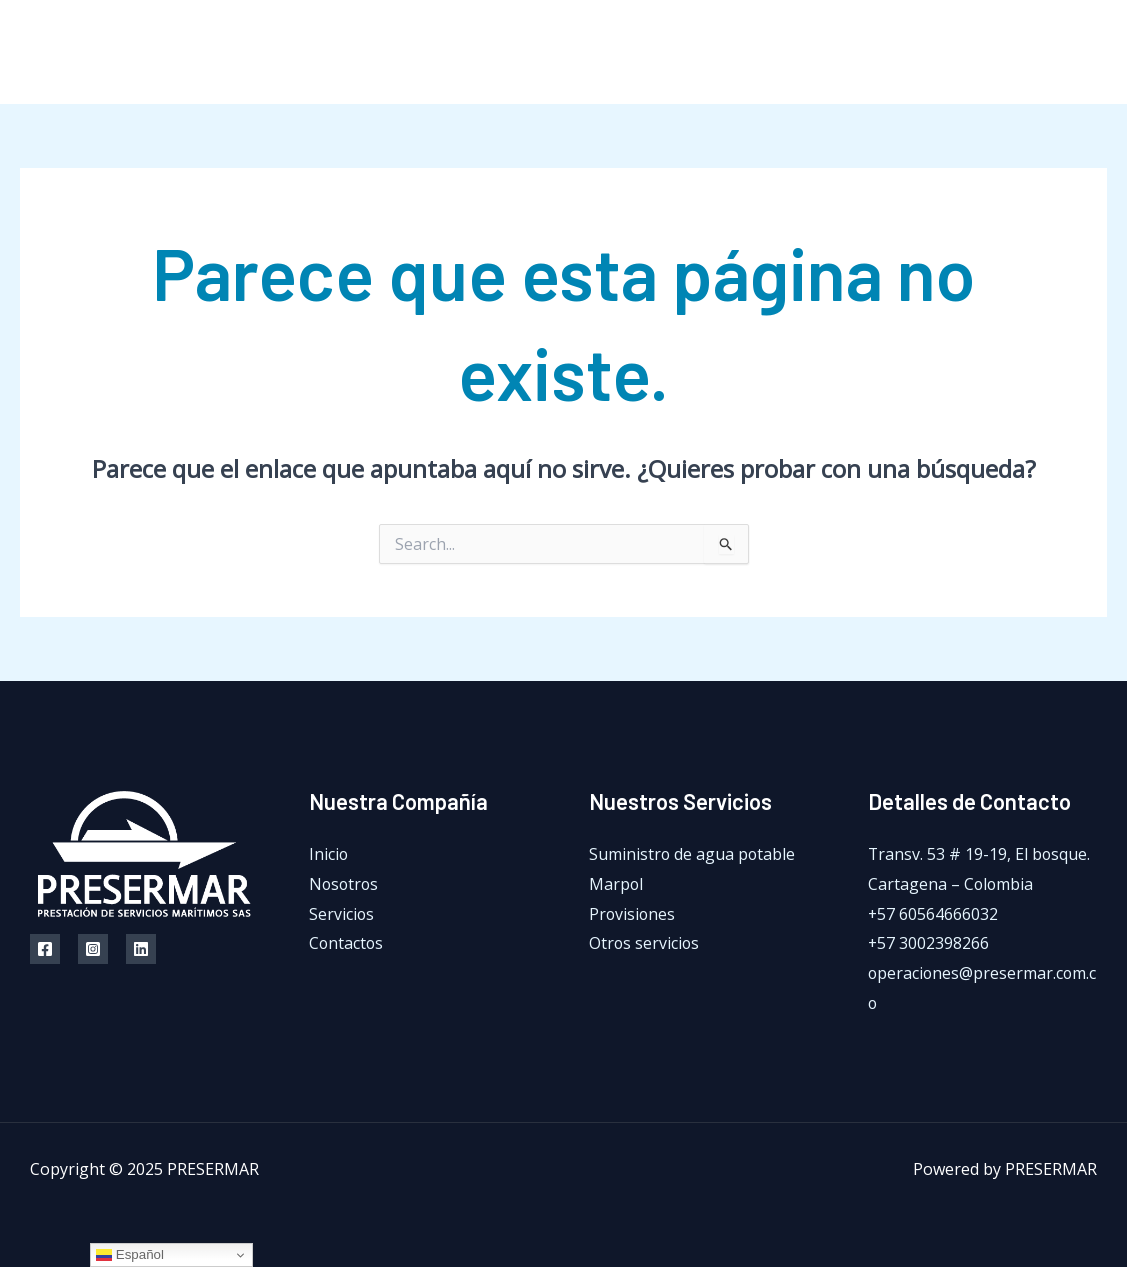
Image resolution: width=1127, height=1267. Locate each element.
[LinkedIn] (1099, 52)
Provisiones (633, 914)
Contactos (928, 52)
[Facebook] (1009, 52)
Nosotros (724, 52)
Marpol (616, 884)
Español (130, 1255)
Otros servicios (645, 943)
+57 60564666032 (933, 914)
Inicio (636, 52)
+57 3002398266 (929, 943)
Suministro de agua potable (693, 854)
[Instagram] (1054, 52)
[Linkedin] (141, 949)
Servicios (825, 52)
